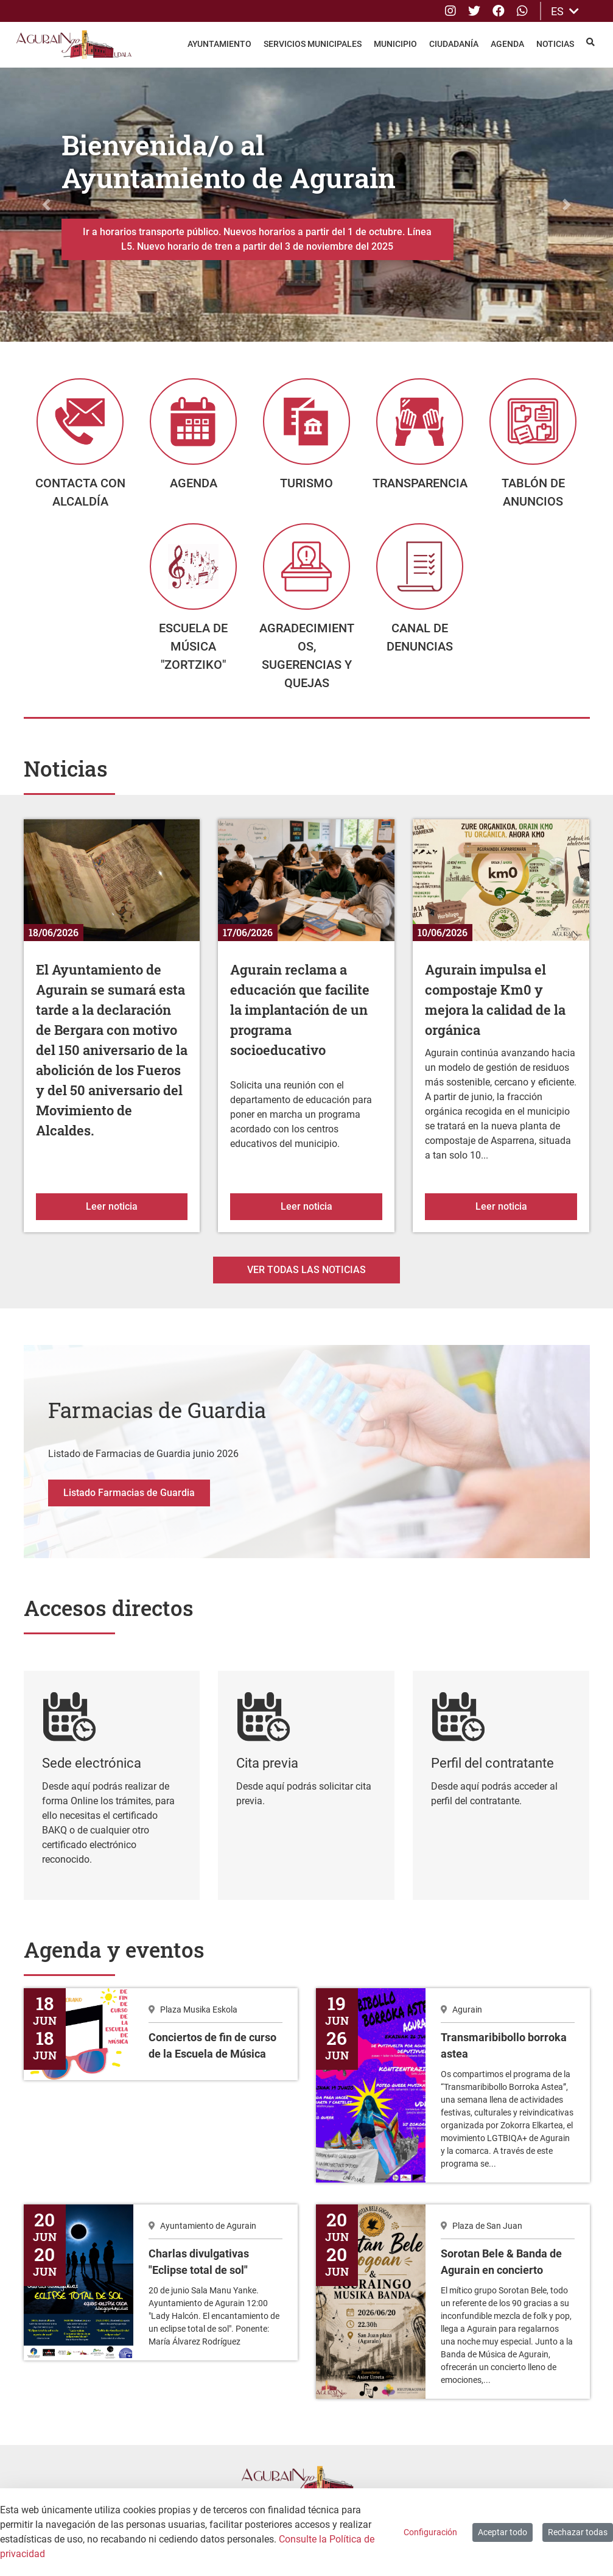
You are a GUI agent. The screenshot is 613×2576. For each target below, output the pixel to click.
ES (565, 11)
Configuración (430, 2532)
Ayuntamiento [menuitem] (219, 44)
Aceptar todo (502, 2532)
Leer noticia (137, 1215)
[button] (46, 205)
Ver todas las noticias (306, 1279)
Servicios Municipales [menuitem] (313, 44)
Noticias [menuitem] (555, 44)
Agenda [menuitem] (507, 44)
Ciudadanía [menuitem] (453, 44)
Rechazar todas (578, 2532)
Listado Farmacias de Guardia (129, 1502)
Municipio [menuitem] (395, 44)
